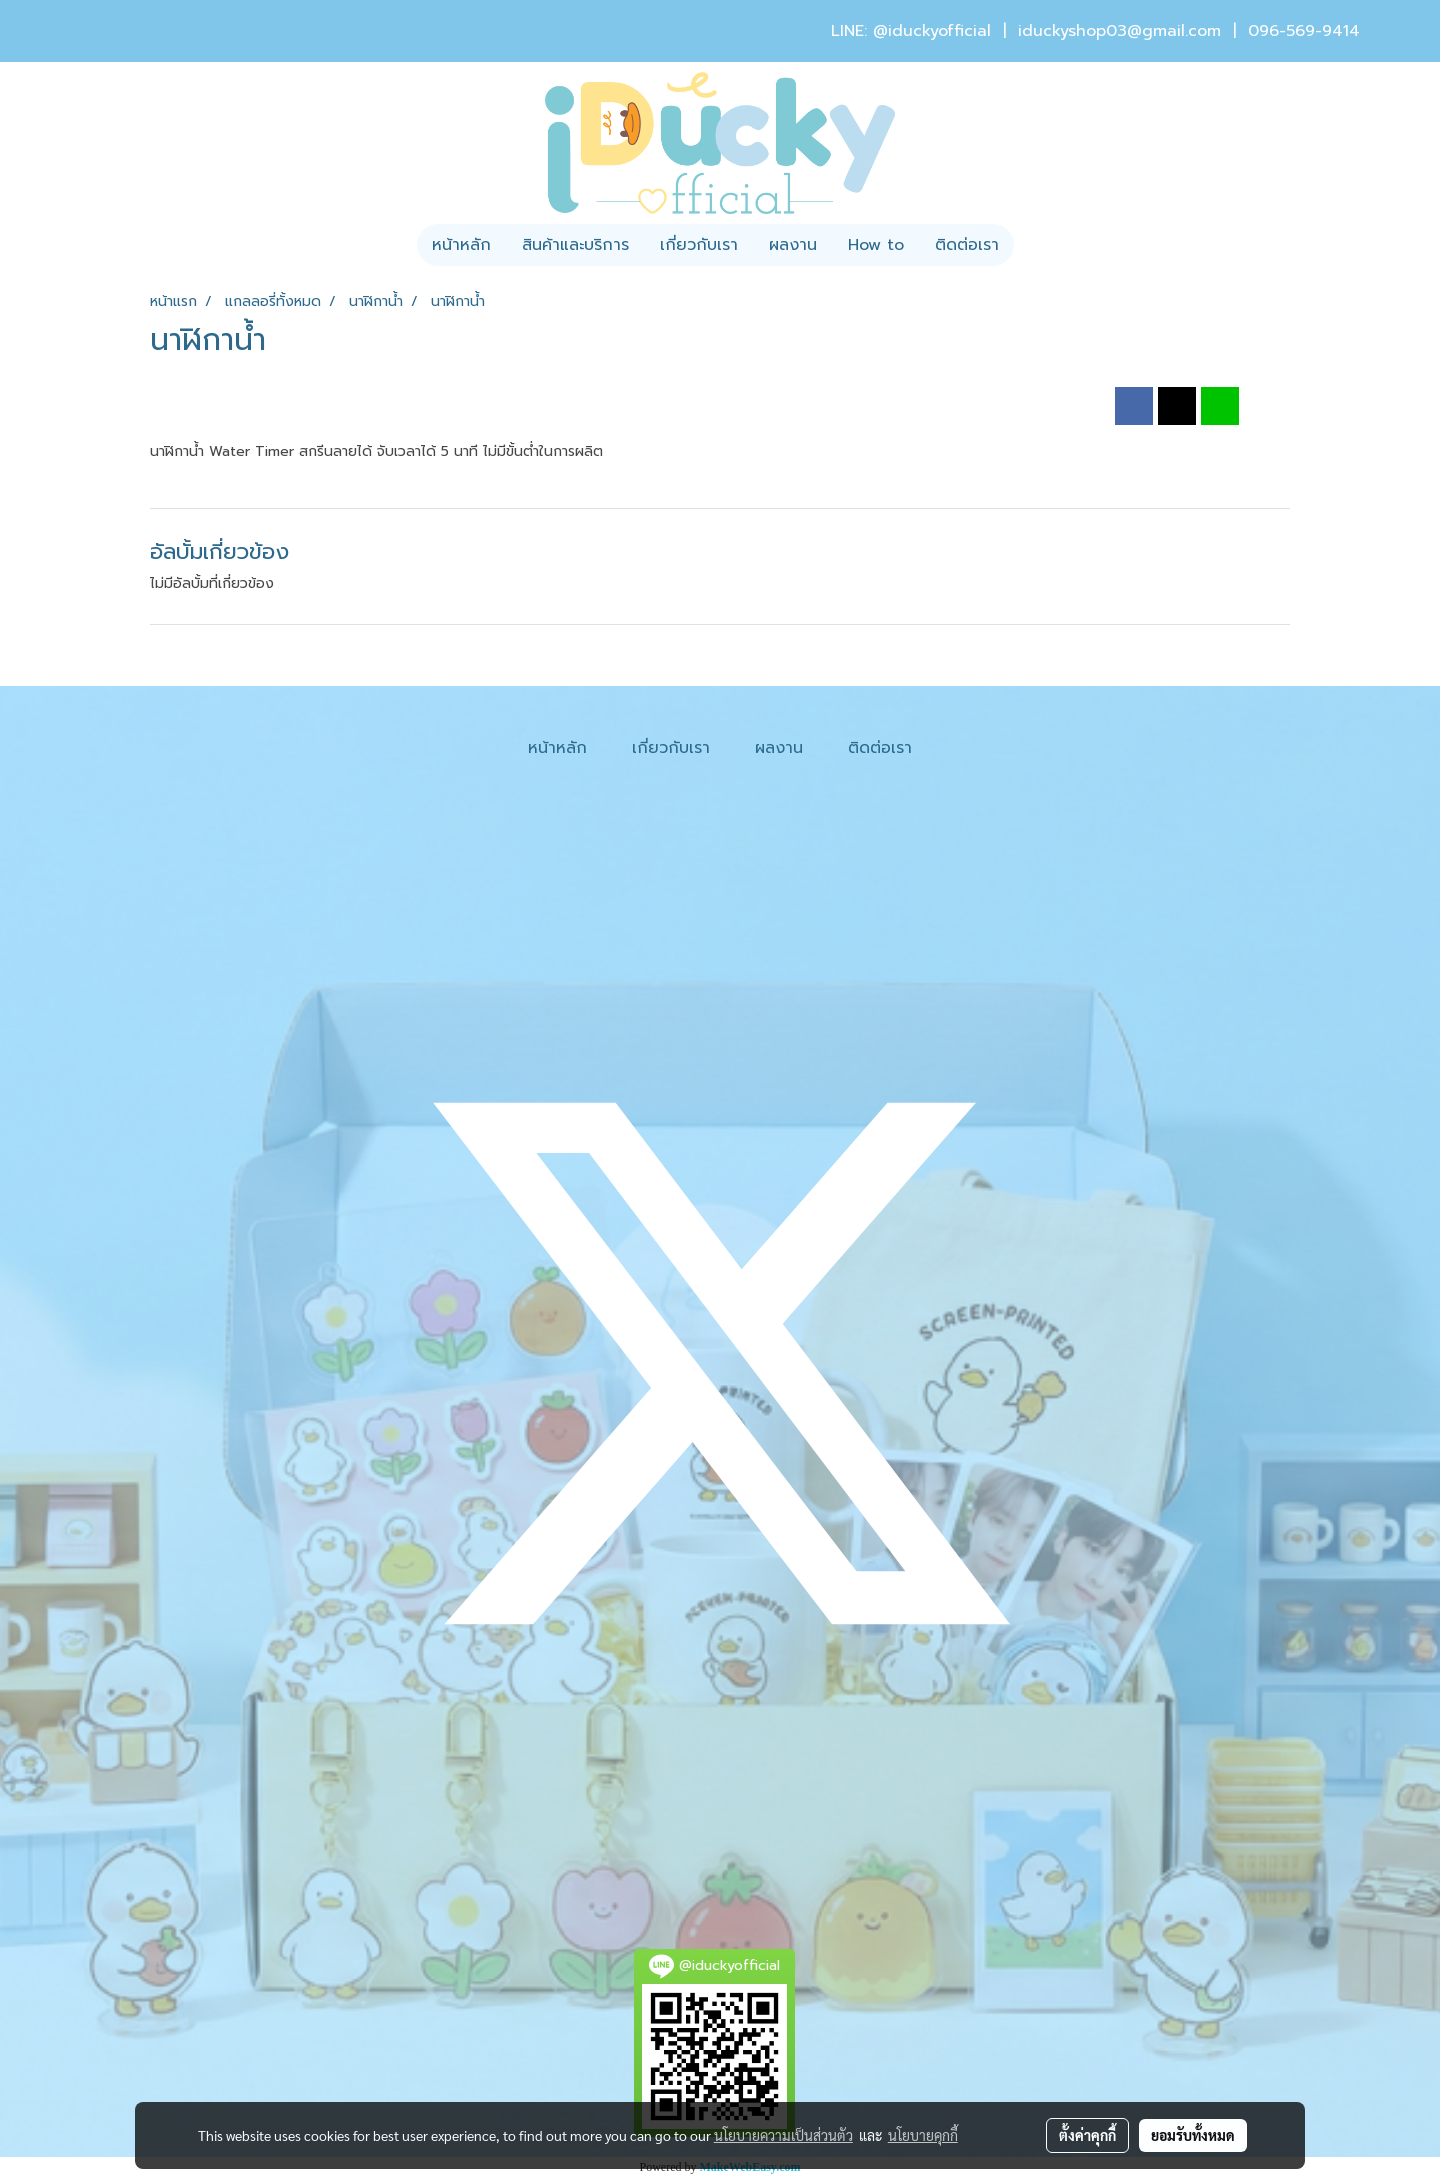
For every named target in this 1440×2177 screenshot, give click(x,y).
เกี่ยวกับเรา (699, 245)
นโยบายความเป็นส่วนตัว (783, 2135)
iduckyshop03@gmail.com (1119, 31)
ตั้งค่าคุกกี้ (1087, 2135)
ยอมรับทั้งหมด (1193, 2135)
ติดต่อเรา (967, 245)
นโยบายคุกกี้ (923, 2135)
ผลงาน (793, 245)
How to (876, 245)
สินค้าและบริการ (575, 245)
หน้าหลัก (461, 245)
